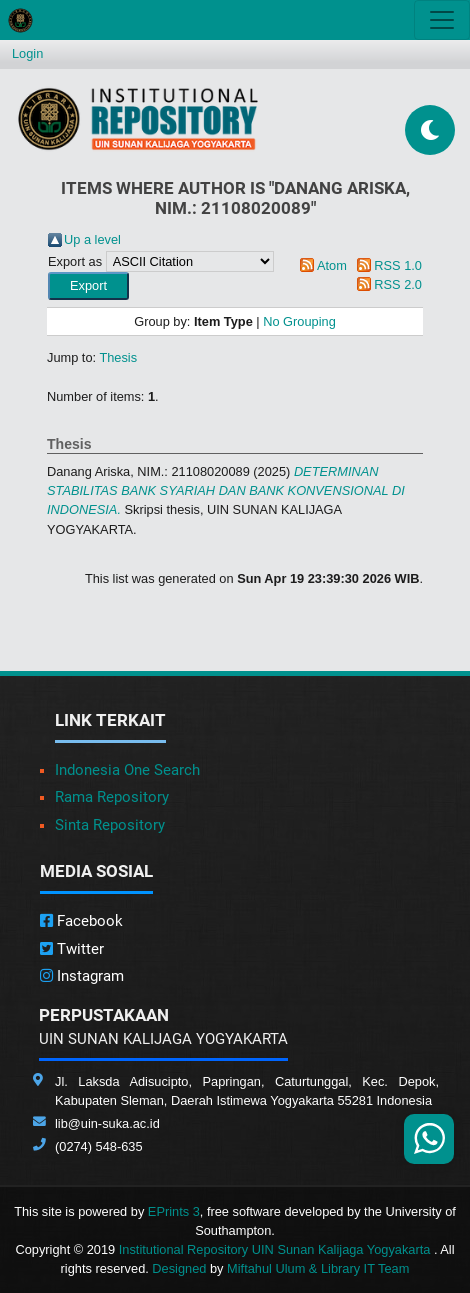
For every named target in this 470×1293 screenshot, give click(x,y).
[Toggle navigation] (442, 20)
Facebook (81, 921)
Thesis (118, 357)
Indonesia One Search (127, 770)
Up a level (92, 239)
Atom (332, 265)
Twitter (72, 949)
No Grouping (299, 321)
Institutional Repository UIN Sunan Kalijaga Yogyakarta (276, 1249)
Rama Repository (112, 797)
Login (27, 53)
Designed (179, 1268)
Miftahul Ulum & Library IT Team (318, 1268)
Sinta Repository (110, 825)
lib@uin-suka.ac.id (107, 1123)
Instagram (82, 976)
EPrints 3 (174, 1211)
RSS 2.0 (398, 284)
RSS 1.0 (398, 265)
